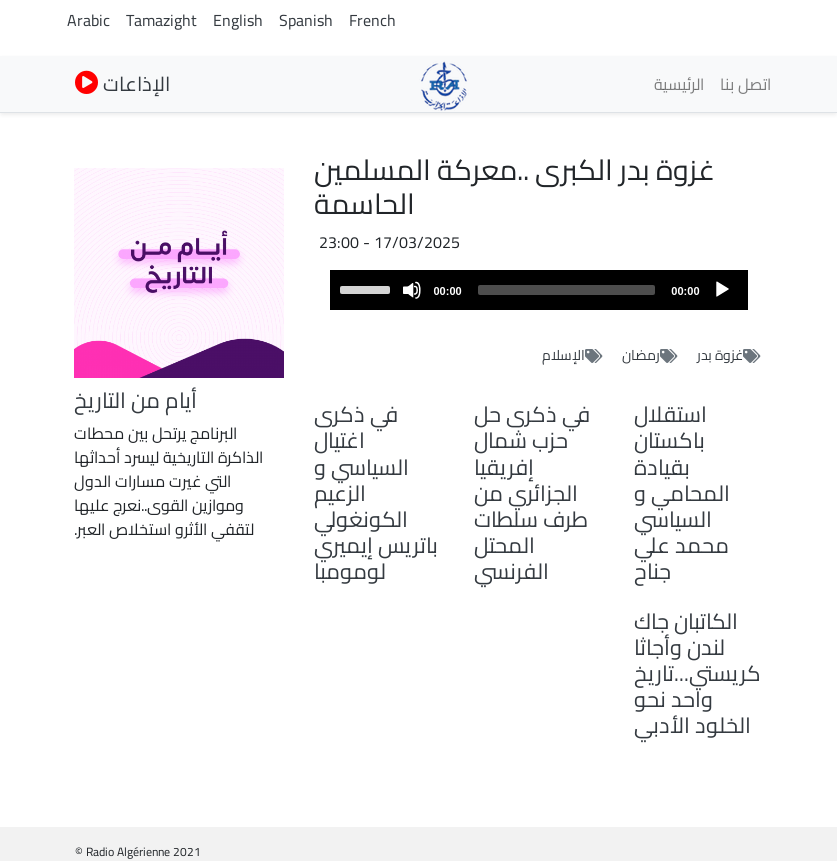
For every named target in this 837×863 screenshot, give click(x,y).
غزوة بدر (720, 355)
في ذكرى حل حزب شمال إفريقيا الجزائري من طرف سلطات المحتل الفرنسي (532, 492)
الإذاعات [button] (122, 83)
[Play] (722, 290)
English (238, 20)
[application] (539, 290)
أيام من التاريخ (135, 400)
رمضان (641, 355)
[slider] (567, 290)
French (372, 20)
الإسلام (563, 355)
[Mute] (412, 290)
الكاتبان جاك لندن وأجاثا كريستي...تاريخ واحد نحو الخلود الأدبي (697, 673)
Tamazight (161, 20)
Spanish (306, 20)
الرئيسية (679, 84)
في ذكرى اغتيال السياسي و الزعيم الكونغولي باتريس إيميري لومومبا (376, 492)
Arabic (88, 20)
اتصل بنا (745, 84)
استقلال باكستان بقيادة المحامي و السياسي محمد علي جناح (682, 492)
